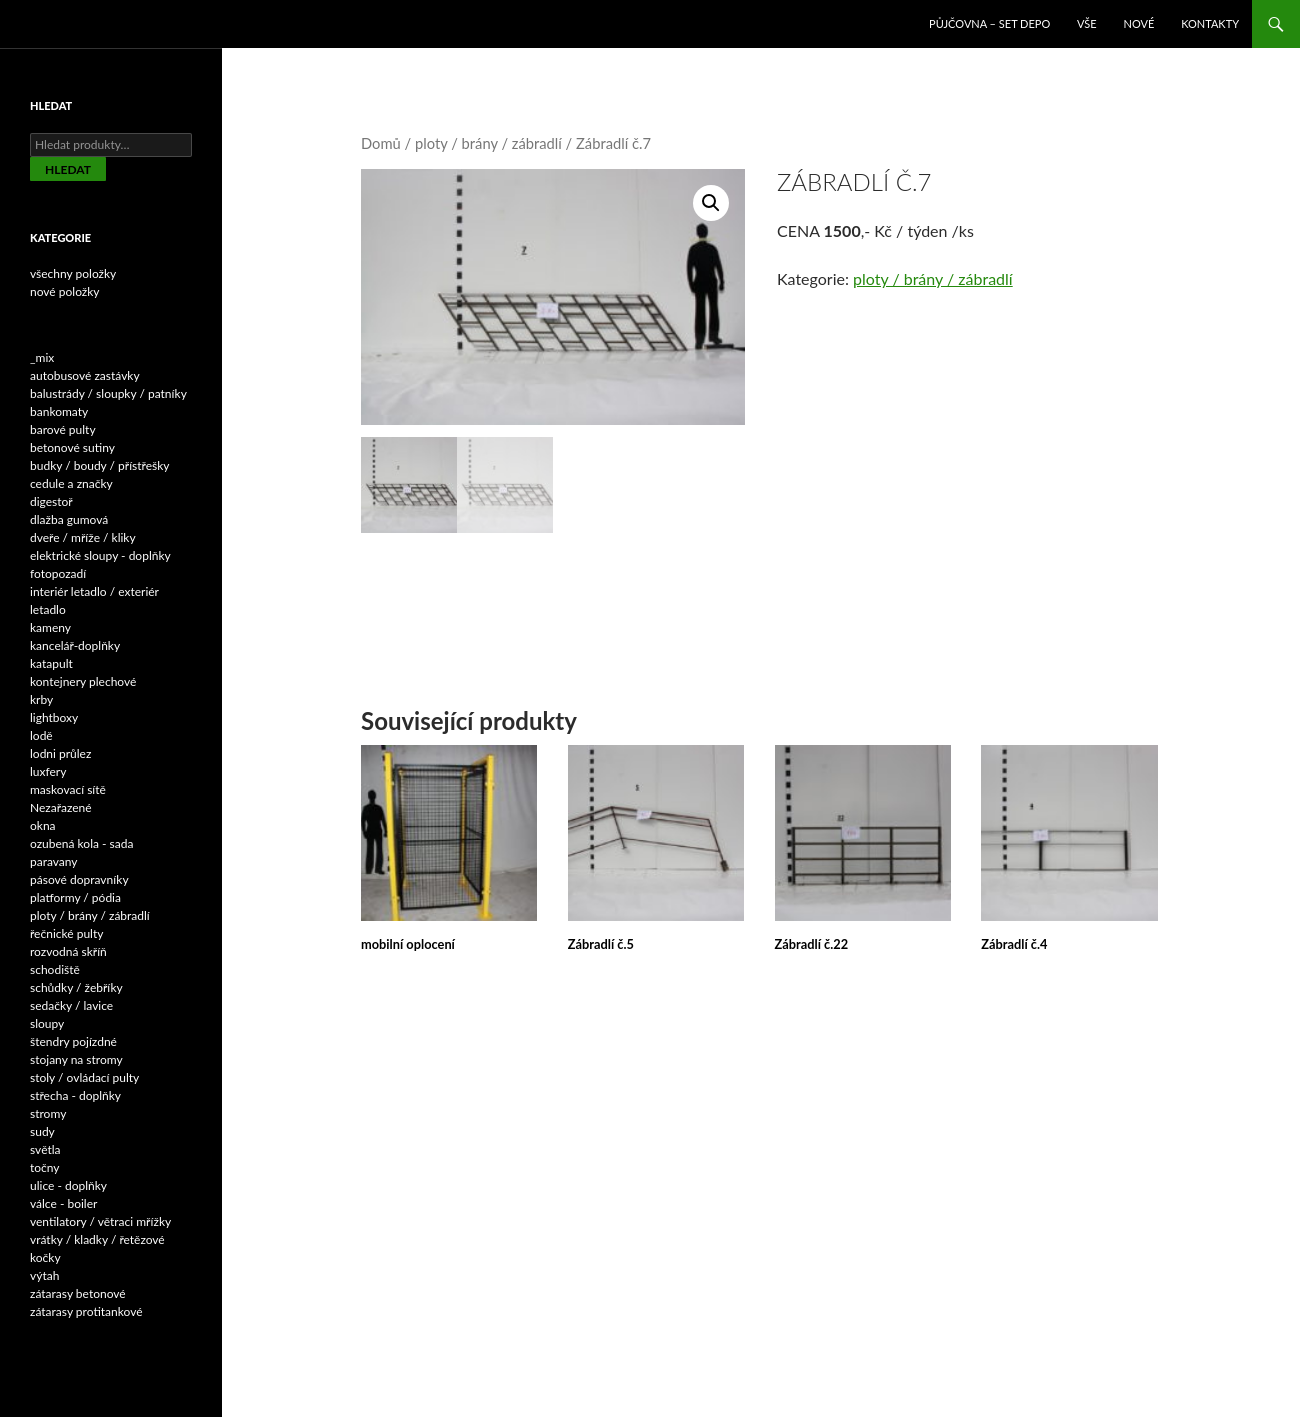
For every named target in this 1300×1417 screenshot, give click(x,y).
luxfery (48, 771)
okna (43, 825)
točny (45, 1167)
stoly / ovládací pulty (84, 1077)
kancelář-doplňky (75, 645)
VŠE (1087, 23)
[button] (711, 203)
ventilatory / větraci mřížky (100, 1221)
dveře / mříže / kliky (83, 537)
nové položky (65, 291)
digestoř (51, 501)
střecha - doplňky (75, 1095)
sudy (42, 1131)
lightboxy (54, 717)
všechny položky (73, 273)
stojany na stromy (76, 1059)
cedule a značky (71, 483)
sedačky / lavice (71, 1005)
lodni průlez (60, 753)
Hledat (68, 169)
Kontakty (1210, 23)
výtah (44, 1275)
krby (41, 699)
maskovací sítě (68, 789)
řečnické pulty (66, 933)
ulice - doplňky (68, 1185)
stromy (48, 1113)
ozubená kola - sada (81, 843)
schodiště (55, 969)
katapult (51, 663)
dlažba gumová (69, 519)
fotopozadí (58, 573)
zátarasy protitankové (86, 1311)
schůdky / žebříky (76, 987)
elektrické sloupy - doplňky (100, 555)
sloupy (47, 1023)
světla (45, 1149)
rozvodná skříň (68, 951)
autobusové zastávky (85, 375)
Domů (381, 143)
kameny (50, 627)
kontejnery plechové (83, 681)
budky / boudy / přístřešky (100, 465)
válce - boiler (63, 1203)
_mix (42, 357)
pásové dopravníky (79, 879)
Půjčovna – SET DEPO (989, 23)
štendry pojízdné (73, 1041)
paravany (54, 861)
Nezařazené (61, 807)
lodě (41, 735)
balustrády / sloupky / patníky (108, 393)
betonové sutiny (72, 447)
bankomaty (59, 411)
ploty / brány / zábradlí (488, 143)
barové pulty (63, 429)
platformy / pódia (75, 897)
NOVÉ (1139, 23)
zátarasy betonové (78, 1293)
